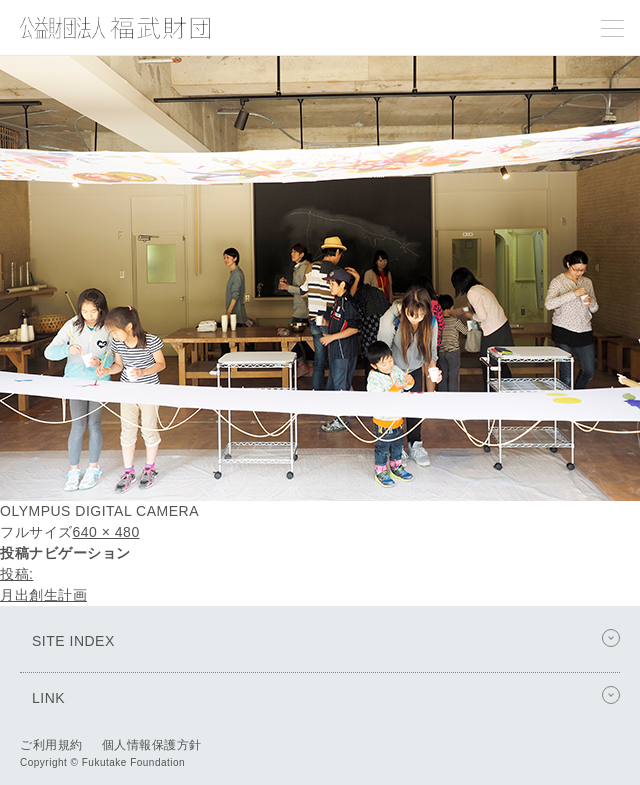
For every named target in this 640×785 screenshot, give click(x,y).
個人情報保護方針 (152, 745)
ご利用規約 (51, 745)
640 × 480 (106, 532)
